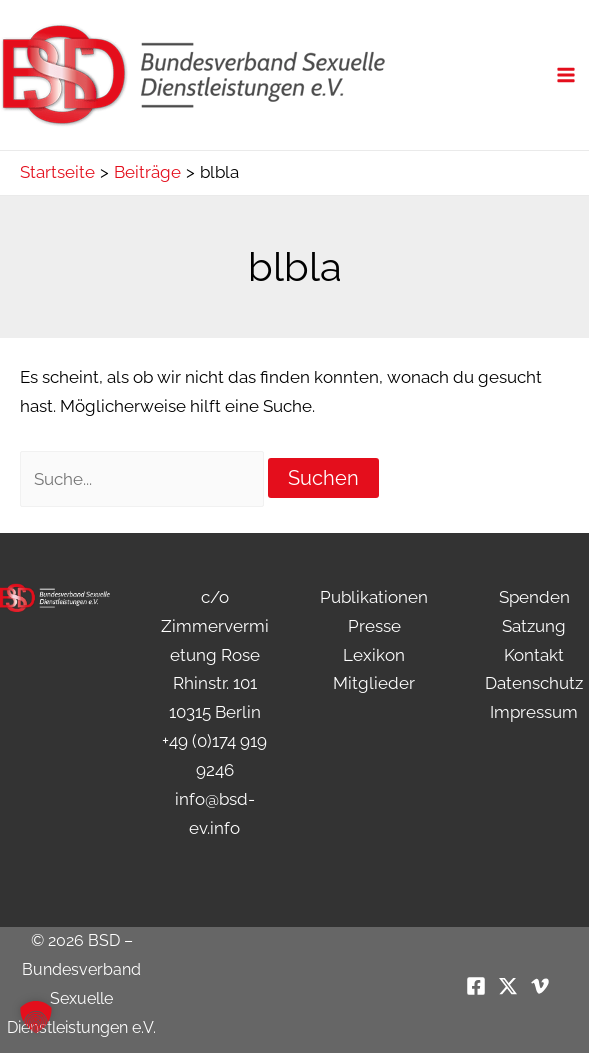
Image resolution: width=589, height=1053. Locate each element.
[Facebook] (476, 986)
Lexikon (374, 655)
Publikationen (374, 597)
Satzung (534, 626)
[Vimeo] (540, 986)
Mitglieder (374, 683)
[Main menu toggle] (567, 75)
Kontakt (534, 655)
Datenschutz (534, 683)
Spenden (534, 597)
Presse (374, 626)
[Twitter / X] (508, 986)
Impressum (534, 712)
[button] (36, 1017)
